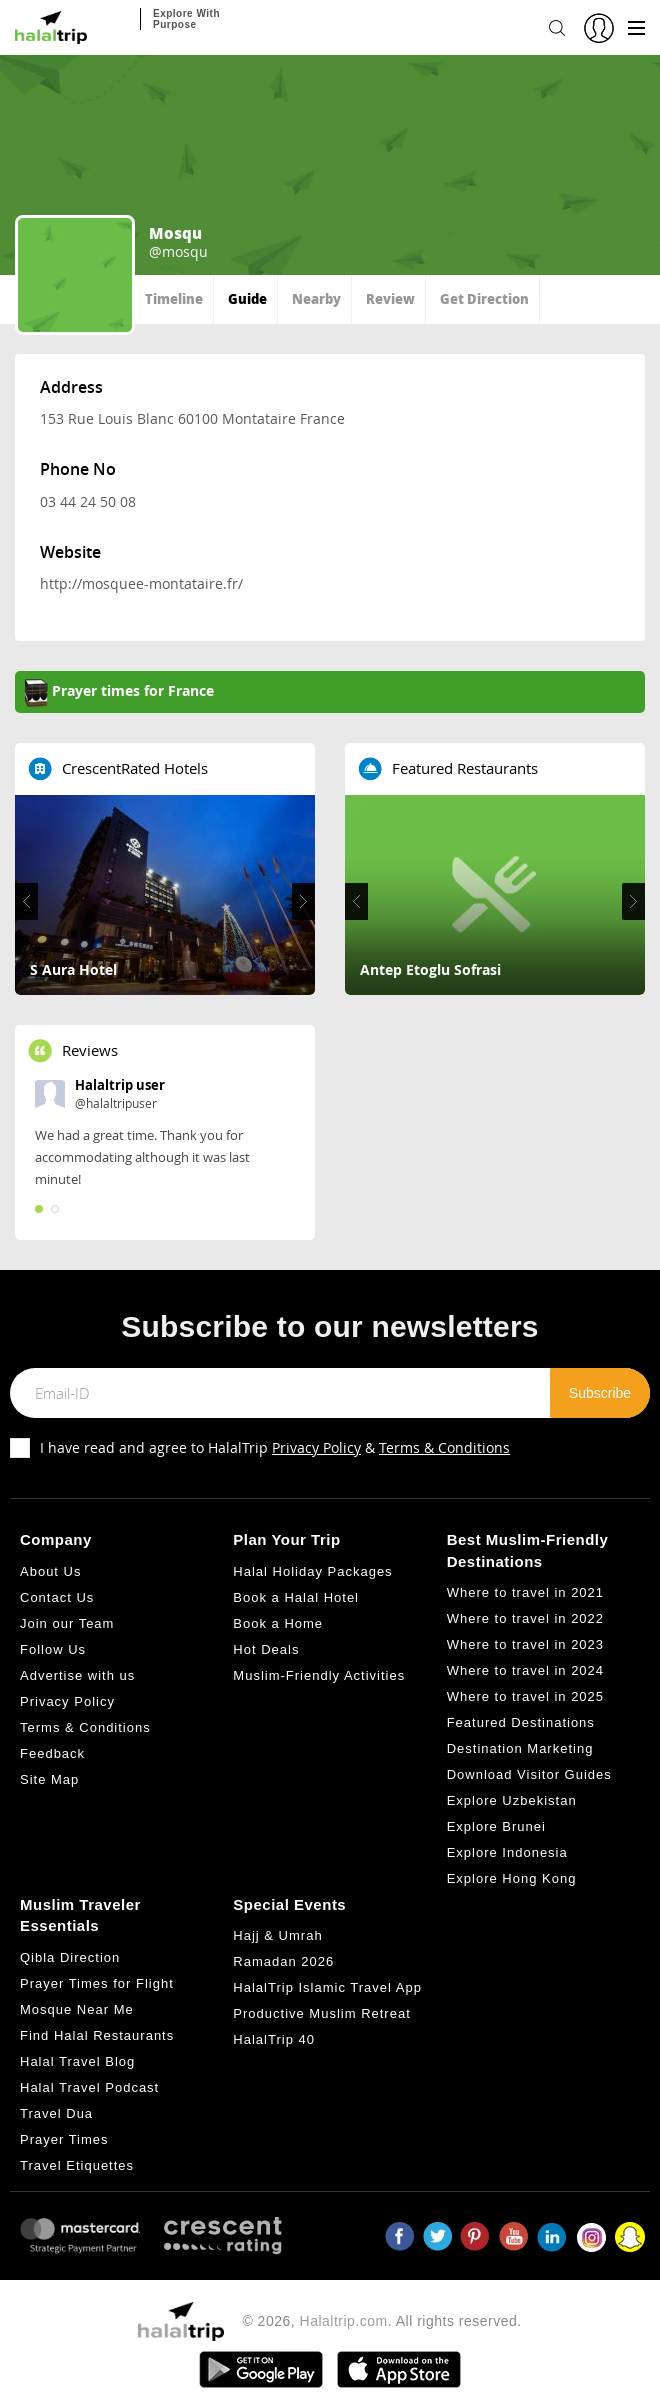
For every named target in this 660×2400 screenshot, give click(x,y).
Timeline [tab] (174, 298)
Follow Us (53, 1649)
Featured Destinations (521, 1722)
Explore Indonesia (507, 1852)
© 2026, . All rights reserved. (381, 2321)
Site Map (49, 1779)
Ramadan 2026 (283, 1961)
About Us (50, 1571)
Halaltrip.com (344, 2321)
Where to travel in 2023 (525, 1644)
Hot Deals (266, 1649)
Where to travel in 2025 (525, 1696)
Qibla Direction (70, 1957)
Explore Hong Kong (512, 1878)
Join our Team (67, 1623)
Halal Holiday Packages (312, 1571)
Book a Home (278, 1623)
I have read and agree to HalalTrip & (275, 1447)
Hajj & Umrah (277, 1935)
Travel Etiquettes (77, 2165)
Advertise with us (77, 1675)
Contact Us (57, 1597)
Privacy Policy (316, 1447)
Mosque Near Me (77, 2009)
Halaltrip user (120, 1085)
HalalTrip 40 (274, 2039)
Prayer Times (64, 2139)
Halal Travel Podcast (89, 2087)
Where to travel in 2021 (525, 1592)
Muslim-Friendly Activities (319, 1675)
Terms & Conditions (444, 1447)
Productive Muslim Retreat (321, 2013)
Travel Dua (56, 2113)
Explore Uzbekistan (512, 1800)
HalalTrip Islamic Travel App (327, 1987)
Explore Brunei (496, 1826)
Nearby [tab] (316, 298)
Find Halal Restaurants (97, 2035)
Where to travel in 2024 (525, 1670)
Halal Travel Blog (77, 2061)
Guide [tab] (247, 298)
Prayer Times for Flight (97, 1983)
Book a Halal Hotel (296, 1597)
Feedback (52, 1753)
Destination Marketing (520, 1748)
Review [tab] (390, 298)
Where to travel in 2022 (525, 1618)
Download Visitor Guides (529, 1774)
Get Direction (484, 298)
